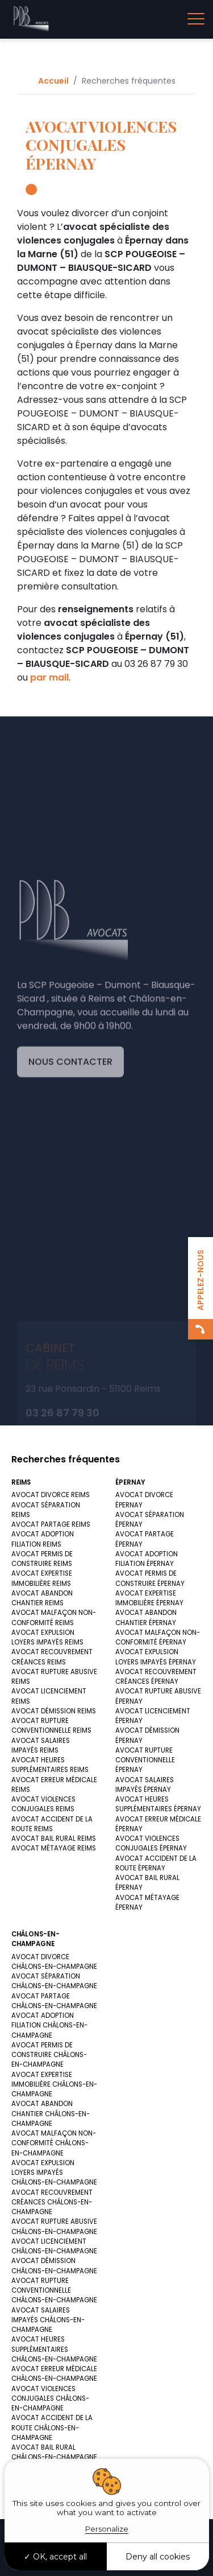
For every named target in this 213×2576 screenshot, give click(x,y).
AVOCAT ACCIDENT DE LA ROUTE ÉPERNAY (156, 1863)
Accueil (53, 80)
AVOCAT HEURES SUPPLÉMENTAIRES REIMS (50, 1764)
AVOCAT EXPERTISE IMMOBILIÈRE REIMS (41, 1578)
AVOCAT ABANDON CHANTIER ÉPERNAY (146, 1617)
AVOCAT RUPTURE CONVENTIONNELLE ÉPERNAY (145, 1760)
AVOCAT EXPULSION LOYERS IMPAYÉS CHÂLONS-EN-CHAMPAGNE (54, 2172)
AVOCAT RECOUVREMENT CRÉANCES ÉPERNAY (156, 1676)
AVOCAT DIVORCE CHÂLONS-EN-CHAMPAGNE (54, 1961)
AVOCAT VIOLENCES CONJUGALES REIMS (43, 1804)
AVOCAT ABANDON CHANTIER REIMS (42, 1598)
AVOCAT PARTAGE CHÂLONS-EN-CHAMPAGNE (54, 2001)
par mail (49, 677)
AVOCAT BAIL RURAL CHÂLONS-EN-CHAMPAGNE (54, 2452)
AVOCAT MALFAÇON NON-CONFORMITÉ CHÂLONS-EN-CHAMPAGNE (53, 2143)
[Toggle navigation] (196, 19)
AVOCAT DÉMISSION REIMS (53, 1711)
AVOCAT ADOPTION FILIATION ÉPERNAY (146, 1558)
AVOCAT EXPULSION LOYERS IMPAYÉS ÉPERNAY (155, 1656)
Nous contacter (70, 1146)
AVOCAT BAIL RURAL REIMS (53, 1838)
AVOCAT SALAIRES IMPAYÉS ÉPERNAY (144, 1784)
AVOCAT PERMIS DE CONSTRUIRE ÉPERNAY (150, 1578)
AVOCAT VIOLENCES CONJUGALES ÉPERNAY (151, 1843)
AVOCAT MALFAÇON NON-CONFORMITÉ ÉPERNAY (157, 1637)
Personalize (106, 2528)
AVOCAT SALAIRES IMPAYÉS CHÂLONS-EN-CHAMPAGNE (48, 2320)
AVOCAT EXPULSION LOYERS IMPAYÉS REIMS (47, 1637)
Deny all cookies (158, 2557)
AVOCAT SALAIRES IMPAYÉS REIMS (40, 1745)
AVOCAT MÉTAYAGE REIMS (53, 1848)
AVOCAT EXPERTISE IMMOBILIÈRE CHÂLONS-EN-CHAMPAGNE (54, 2084)
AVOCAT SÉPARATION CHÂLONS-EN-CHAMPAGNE (54, 1981)
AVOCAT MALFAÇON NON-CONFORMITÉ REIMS (53, 1617)
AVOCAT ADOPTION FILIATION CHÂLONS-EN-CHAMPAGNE (49, 2025)
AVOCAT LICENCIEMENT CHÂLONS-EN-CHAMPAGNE (54, 2246)
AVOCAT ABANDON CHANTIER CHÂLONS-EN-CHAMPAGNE (50, 2113)
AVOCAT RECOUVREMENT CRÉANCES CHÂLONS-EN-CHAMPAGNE (52, 2202)
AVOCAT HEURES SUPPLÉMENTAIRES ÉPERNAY (158, 1804)
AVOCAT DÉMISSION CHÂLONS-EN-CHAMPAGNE (54, 2265)
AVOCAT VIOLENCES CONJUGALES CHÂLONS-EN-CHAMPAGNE (50, 2398)
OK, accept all (55, 2557)
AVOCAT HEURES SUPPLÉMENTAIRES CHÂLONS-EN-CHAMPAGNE (54, 2349)
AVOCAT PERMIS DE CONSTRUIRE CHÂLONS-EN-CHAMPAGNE (49, 2055)
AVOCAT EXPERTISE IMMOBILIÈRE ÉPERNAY (149, 1598)
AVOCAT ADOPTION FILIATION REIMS (42, 1539)
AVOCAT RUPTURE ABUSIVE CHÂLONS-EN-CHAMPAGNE (54, 2226)
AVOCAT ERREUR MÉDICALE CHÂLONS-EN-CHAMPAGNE (54, 2373)
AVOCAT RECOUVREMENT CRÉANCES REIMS (52, 1656)
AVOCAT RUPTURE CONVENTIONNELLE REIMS (51, 1725)
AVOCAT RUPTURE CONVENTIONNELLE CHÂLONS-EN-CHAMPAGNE (54, 2290)
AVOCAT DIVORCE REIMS (50, 1494)
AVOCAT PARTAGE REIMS (50, 1524)
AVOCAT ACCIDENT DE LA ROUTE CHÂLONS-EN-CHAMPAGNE (52, 2427)
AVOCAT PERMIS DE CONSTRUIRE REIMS (42, 1558)
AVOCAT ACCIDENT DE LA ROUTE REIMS (52, 1824)
